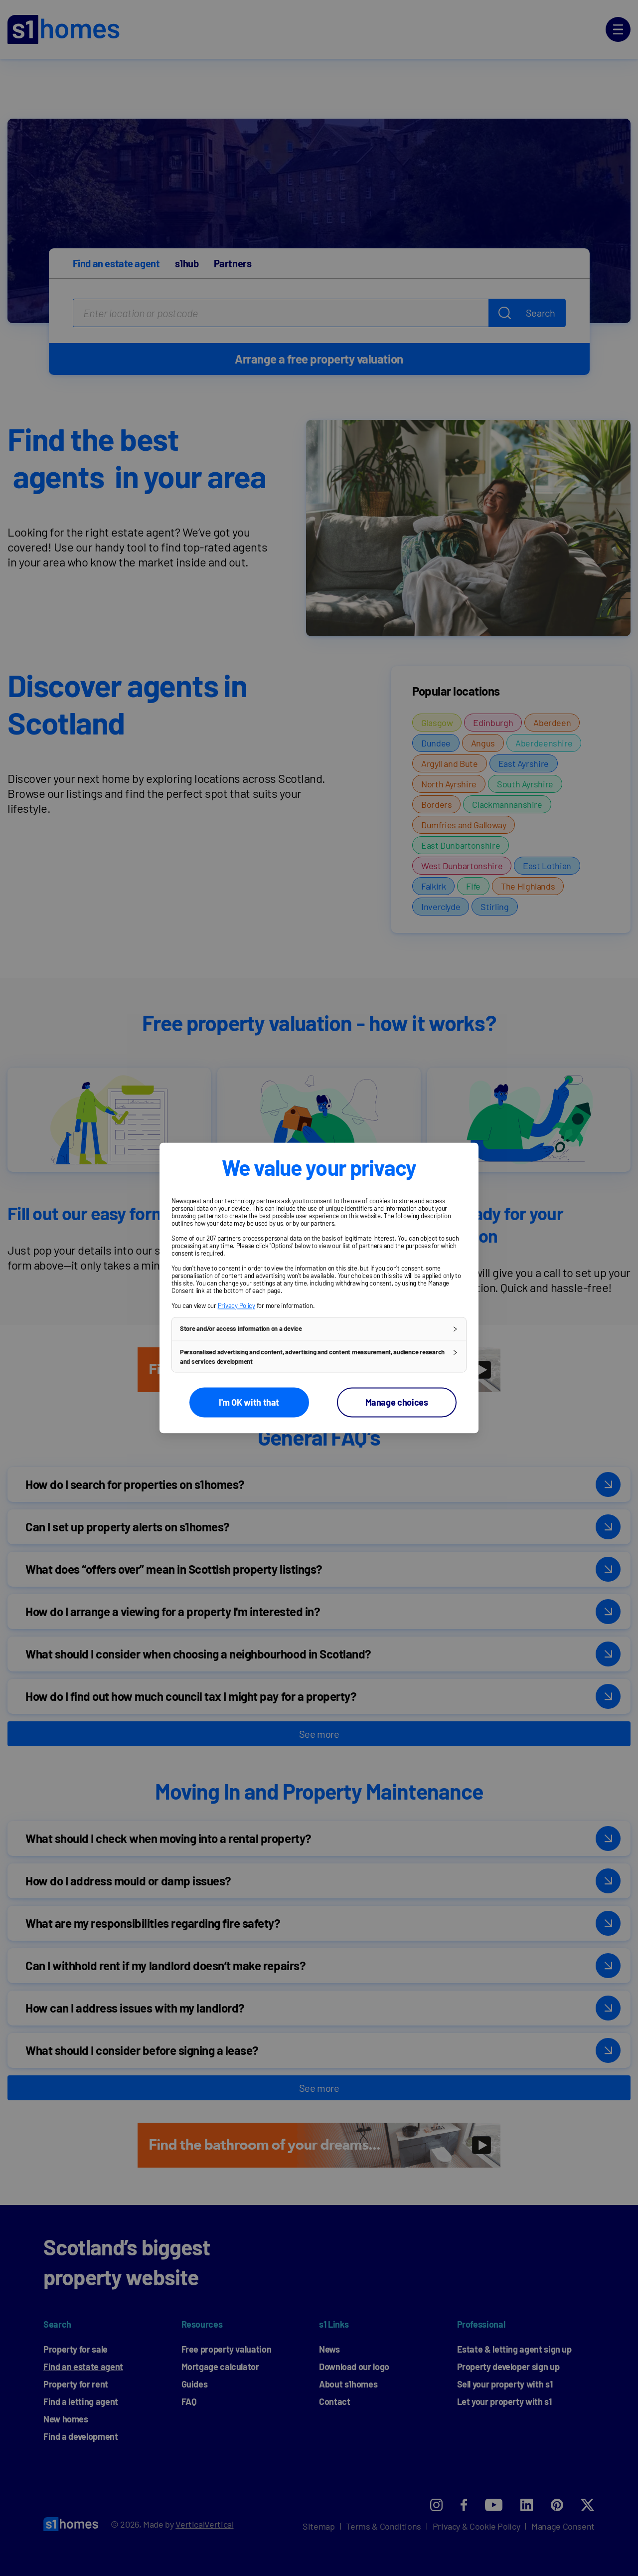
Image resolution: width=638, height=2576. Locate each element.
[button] (319, 1328)
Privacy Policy (236, 1305)
